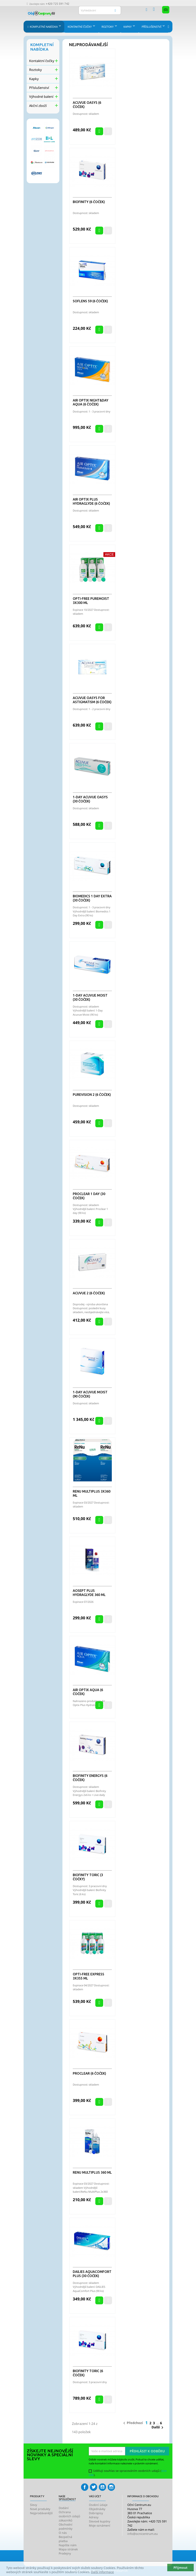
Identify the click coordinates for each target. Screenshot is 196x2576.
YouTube (102, 2487)
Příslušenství (154, 26)
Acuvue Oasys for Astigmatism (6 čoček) (92, 700)
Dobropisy (96, 2513)
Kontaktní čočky (82, 26)
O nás (63, 2533)
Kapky (129, 26)
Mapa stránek (68, 2549)
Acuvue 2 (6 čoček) (89, 1293)
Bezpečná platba (65, 2539)
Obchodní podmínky (65, 2526)
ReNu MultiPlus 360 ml (92, 2172)
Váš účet (95, 2496)
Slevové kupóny (99, 2521)
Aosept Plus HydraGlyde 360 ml (89, 1593)
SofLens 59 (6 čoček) (90, 301)
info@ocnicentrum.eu (142, 2534)
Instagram (111, 2487)
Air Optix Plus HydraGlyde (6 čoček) (91, 501)
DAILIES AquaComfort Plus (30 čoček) (92, 2274)
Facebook (84, 2487)
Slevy (33, 2505)
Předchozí (132, 2423)
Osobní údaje (98, 2505)
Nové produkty (40, 2509)
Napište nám (67, 2545)
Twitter (93, 2487)
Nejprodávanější (41, 2513)
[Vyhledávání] (100, 10)
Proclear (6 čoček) (89, 2073)
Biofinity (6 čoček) (89, 202)
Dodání (64, 2508)
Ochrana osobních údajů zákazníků (69, 2516)
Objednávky (97, 2509)
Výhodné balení (41, 96)
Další (158, 2427)
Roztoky (110, 26)
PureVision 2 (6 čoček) (92, 1094)
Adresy (93, 2517)
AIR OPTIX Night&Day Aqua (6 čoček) (90, 402)
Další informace (102, 2572)
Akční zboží (38, 105)
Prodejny (65, 2553)
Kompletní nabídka (45, 26)
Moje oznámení (99, 2525)
